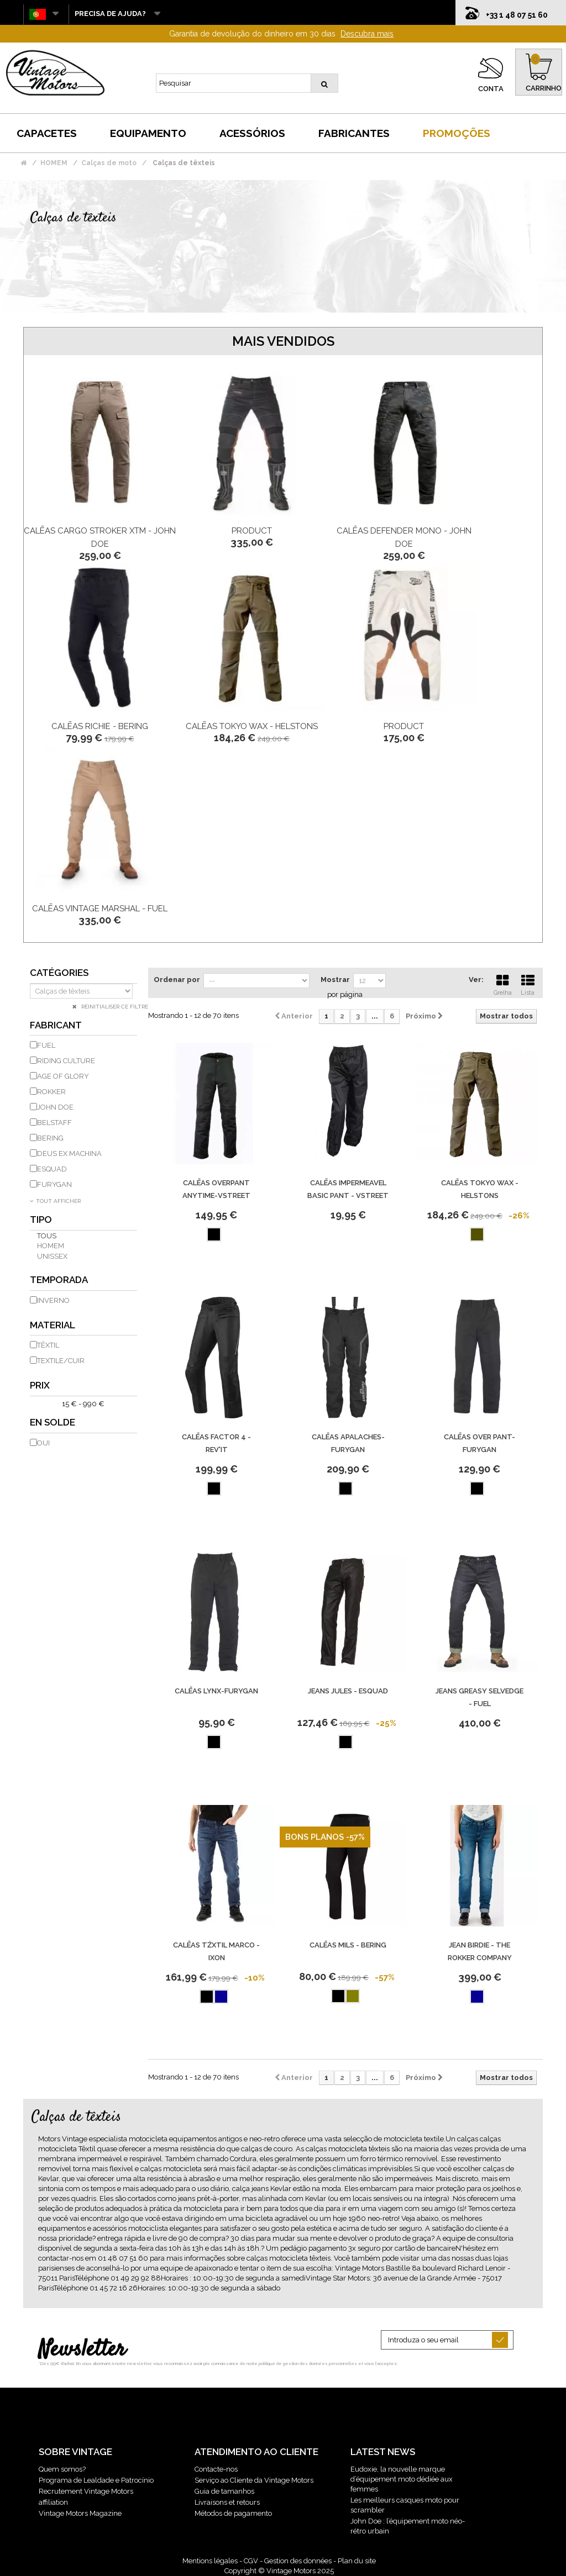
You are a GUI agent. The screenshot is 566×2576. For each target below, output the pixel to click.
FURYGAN (54, 1184)
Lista (527, 983)
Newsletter (82, 2350)
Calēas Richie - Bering (99, 726)
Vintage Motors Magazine (80, 2513)
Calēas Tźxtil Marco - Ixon (216, 1951)
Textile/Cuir (61, 1360)
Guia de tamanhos (224, 2491)
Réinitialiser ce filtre (114, 1007)
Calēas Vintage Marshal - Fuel (99, 909)
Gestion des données (298, 2561)
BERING (50, 1138)
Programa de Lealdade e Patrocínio (96, 2480)
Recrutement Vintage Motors (86, 2491)
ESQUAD (52, 1169)
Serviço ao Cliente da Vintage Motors (254, 2480)
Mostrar (335, 979)
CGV (251, 2561)
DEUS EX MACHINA (69, 1153)
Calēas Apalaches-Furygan (348, 1443)
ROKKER (51, 1092)
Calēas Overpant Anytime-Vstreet (216, 1189)
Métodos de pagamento (233, 2513)
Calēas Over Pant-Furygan (479, 1443)
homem (50, 1246)
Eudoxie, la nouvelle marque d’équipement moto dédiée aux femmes (401, 2479)
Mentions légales (210, 2561)
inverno (53, 1300)
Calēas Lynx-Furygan (216, 1691)
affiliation (53, 2502)
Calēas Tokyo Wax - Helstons (252, 726)
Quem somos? (62, 2469)
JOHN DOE (55, 1107)
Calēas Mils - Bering (348, 1945)
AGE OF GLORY (63, 1076)
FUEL (46, 1045)
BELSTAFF (54, 1122)
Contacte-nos (216, 2469)
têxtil (48, 1345)
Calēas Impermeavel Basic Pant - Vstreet (348, 1189)
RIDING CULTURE (66, 1061)
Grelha (503, 983)
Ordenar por (177, 979)
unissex (52, 1256)
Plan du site (357, 2561)
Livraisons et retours (227, 2502)
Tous (46, 1236)
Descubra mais (367, 33)
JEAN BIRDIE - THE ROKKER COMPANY (480, 1951)
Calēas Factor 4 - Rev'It (216, 1443)
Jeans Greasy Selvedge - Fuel (479, 1697)
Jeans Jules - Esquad (348, 1691)
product (252, 531)
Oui (43, 1443)
